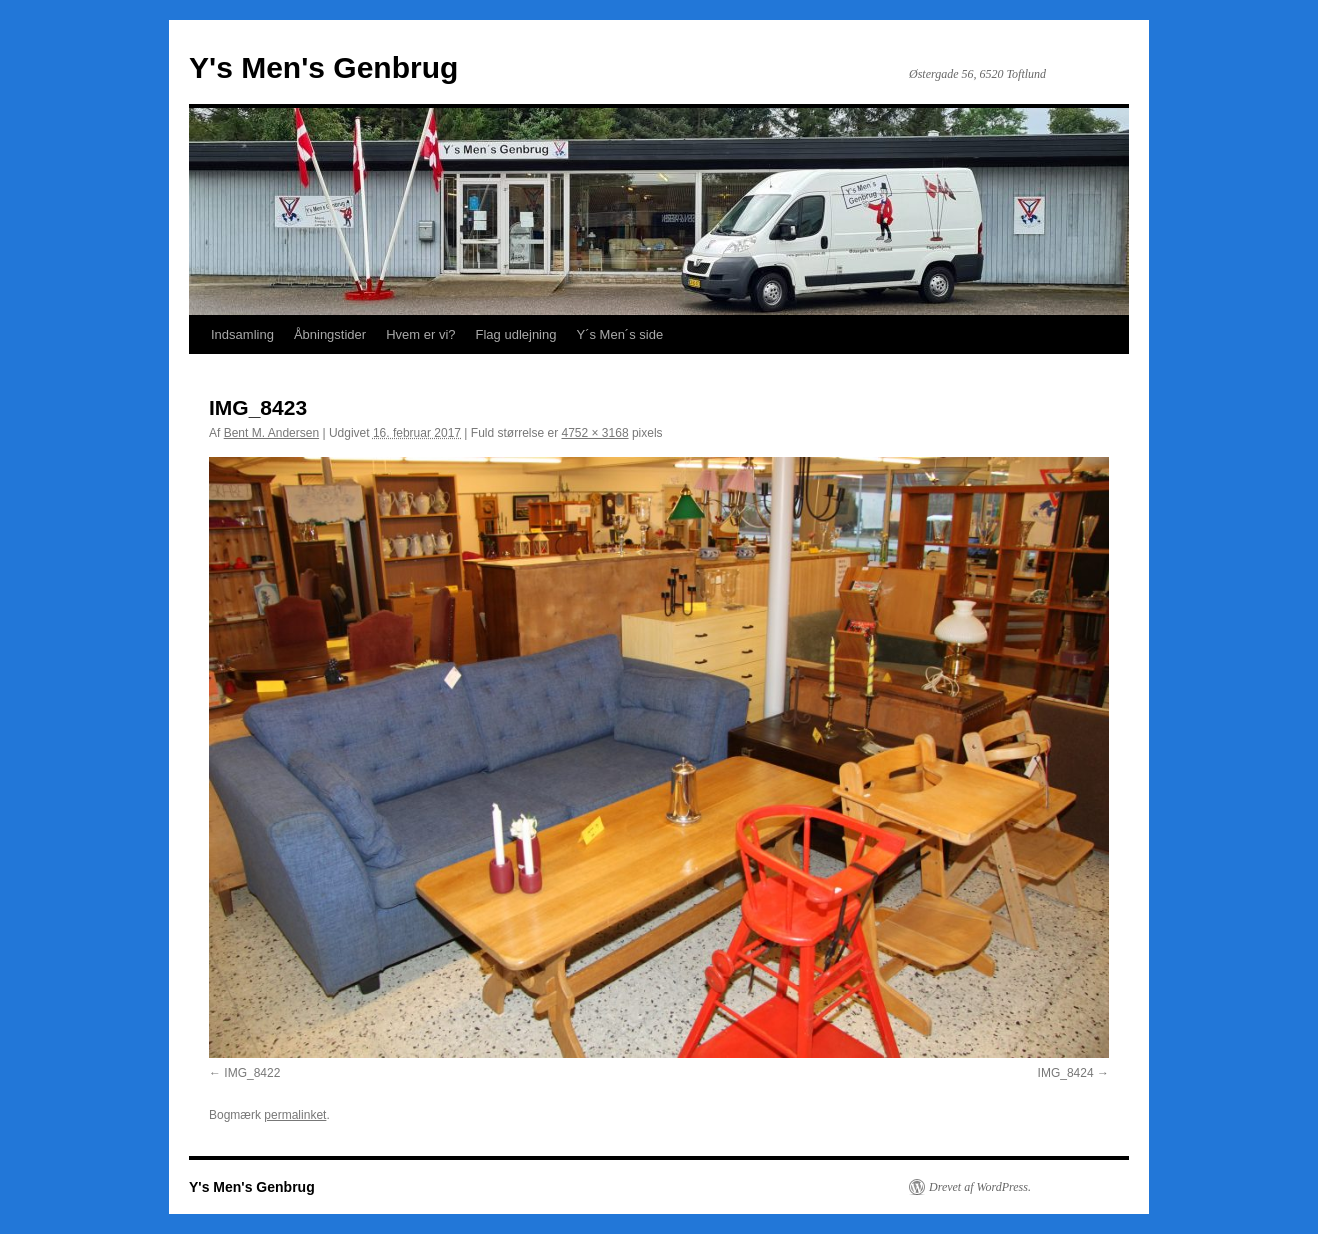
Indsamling (242, 334)
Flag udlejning (516, 334)
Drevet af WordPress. (980, 1187)
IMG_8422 (252, 1073)
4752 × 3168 (595, 433)
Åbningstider (330, 334)
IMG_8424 (1066, 1073)
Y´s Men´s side (619, 334)
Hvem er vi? (420, 334)
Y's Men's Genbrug (323, 67)
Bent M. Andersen (271, 433)
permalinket (295, 1115)
